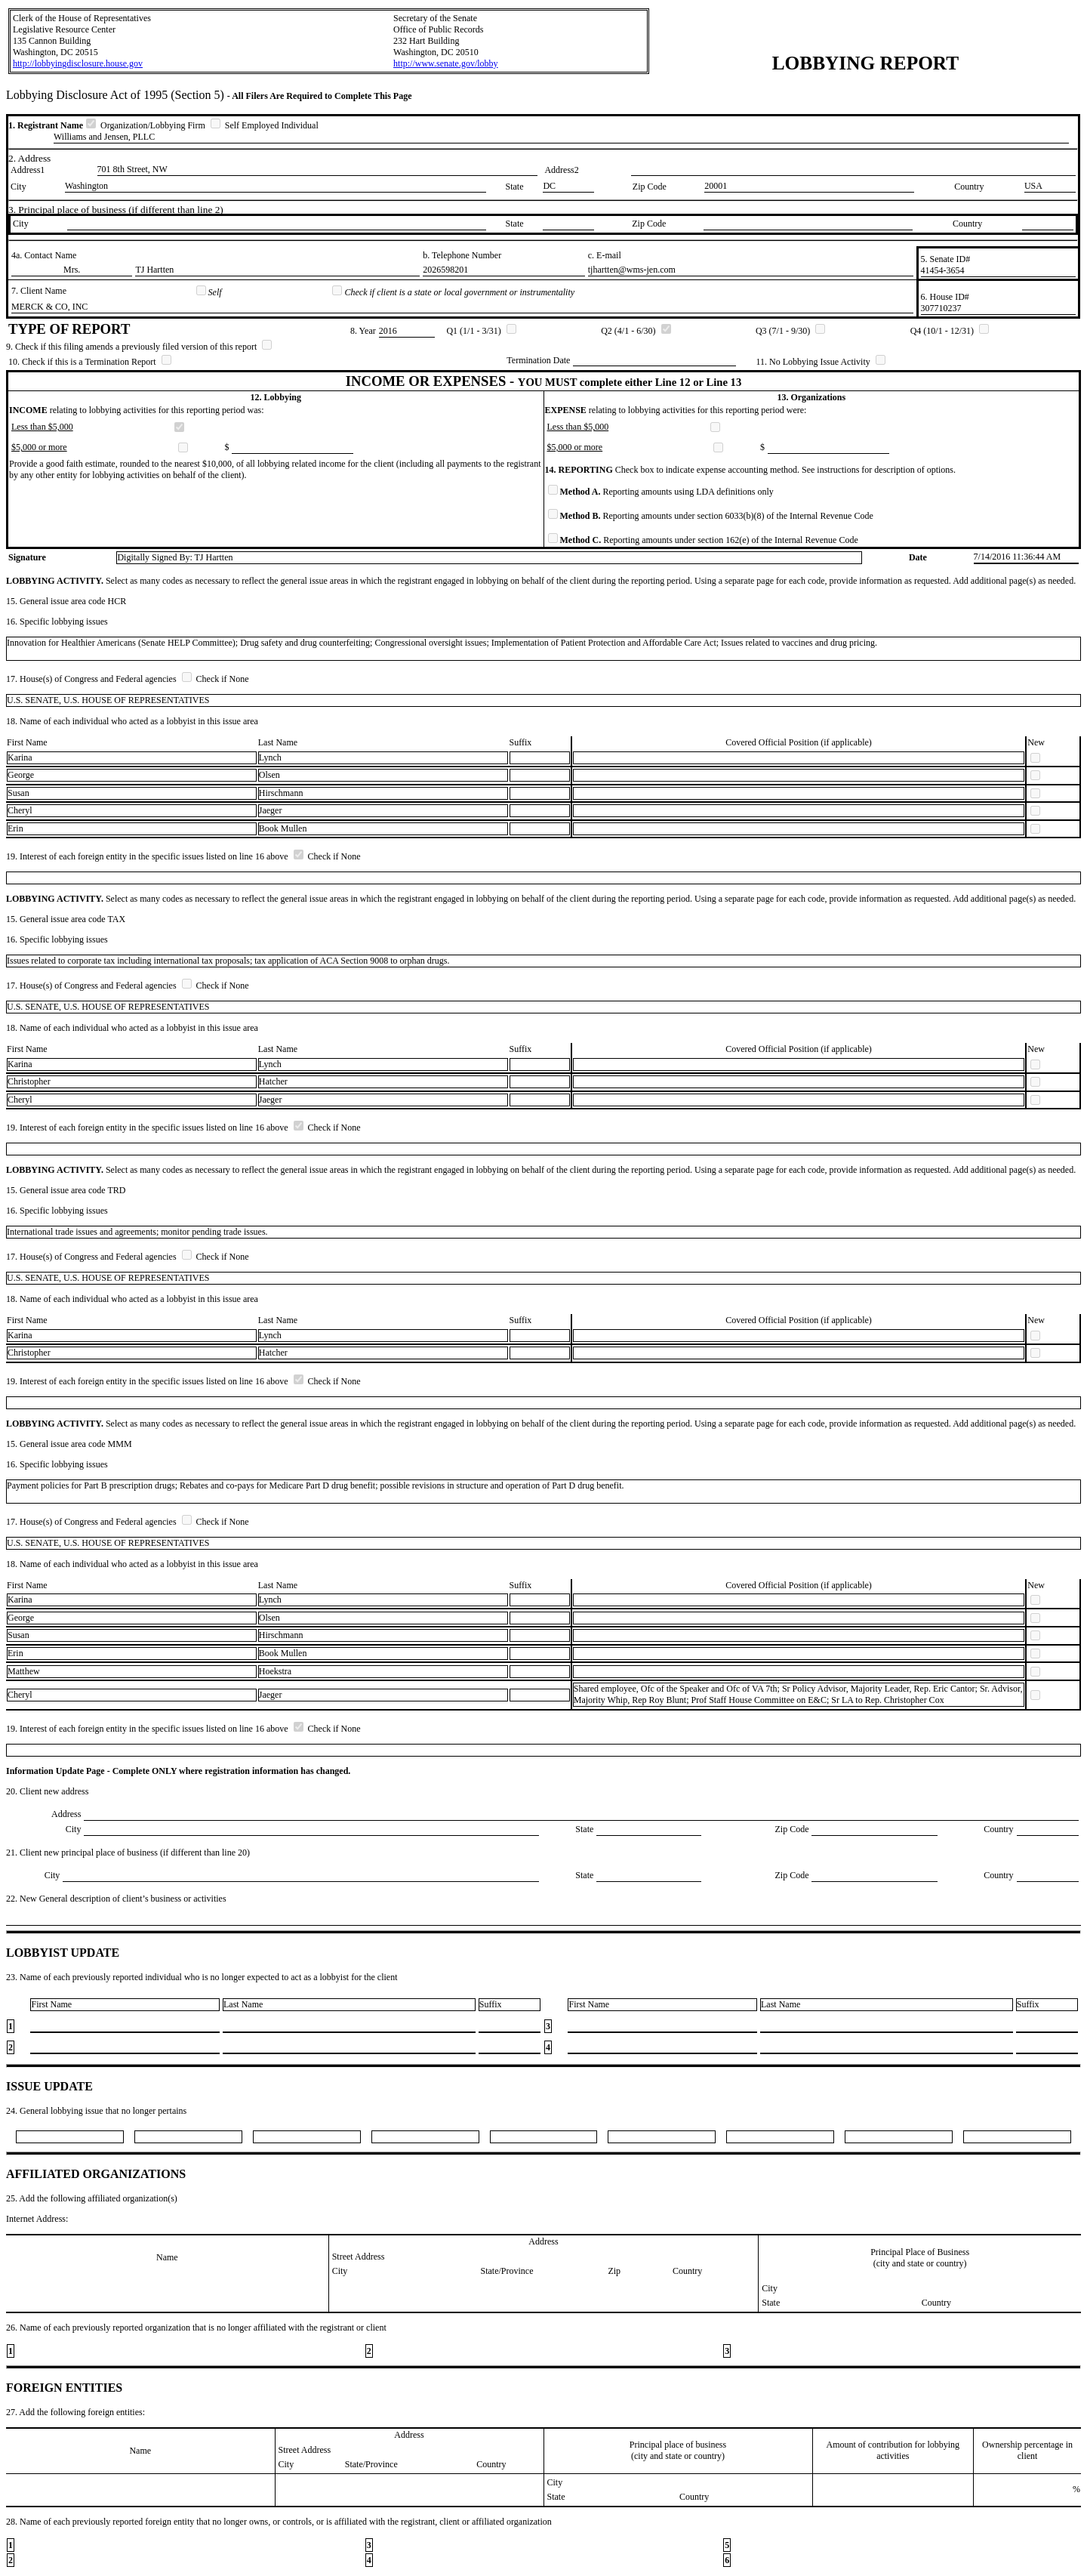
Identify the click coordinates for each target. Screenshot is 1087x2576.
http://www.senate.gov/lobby (445, 63)
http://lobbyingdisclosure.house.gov (78, 63)
